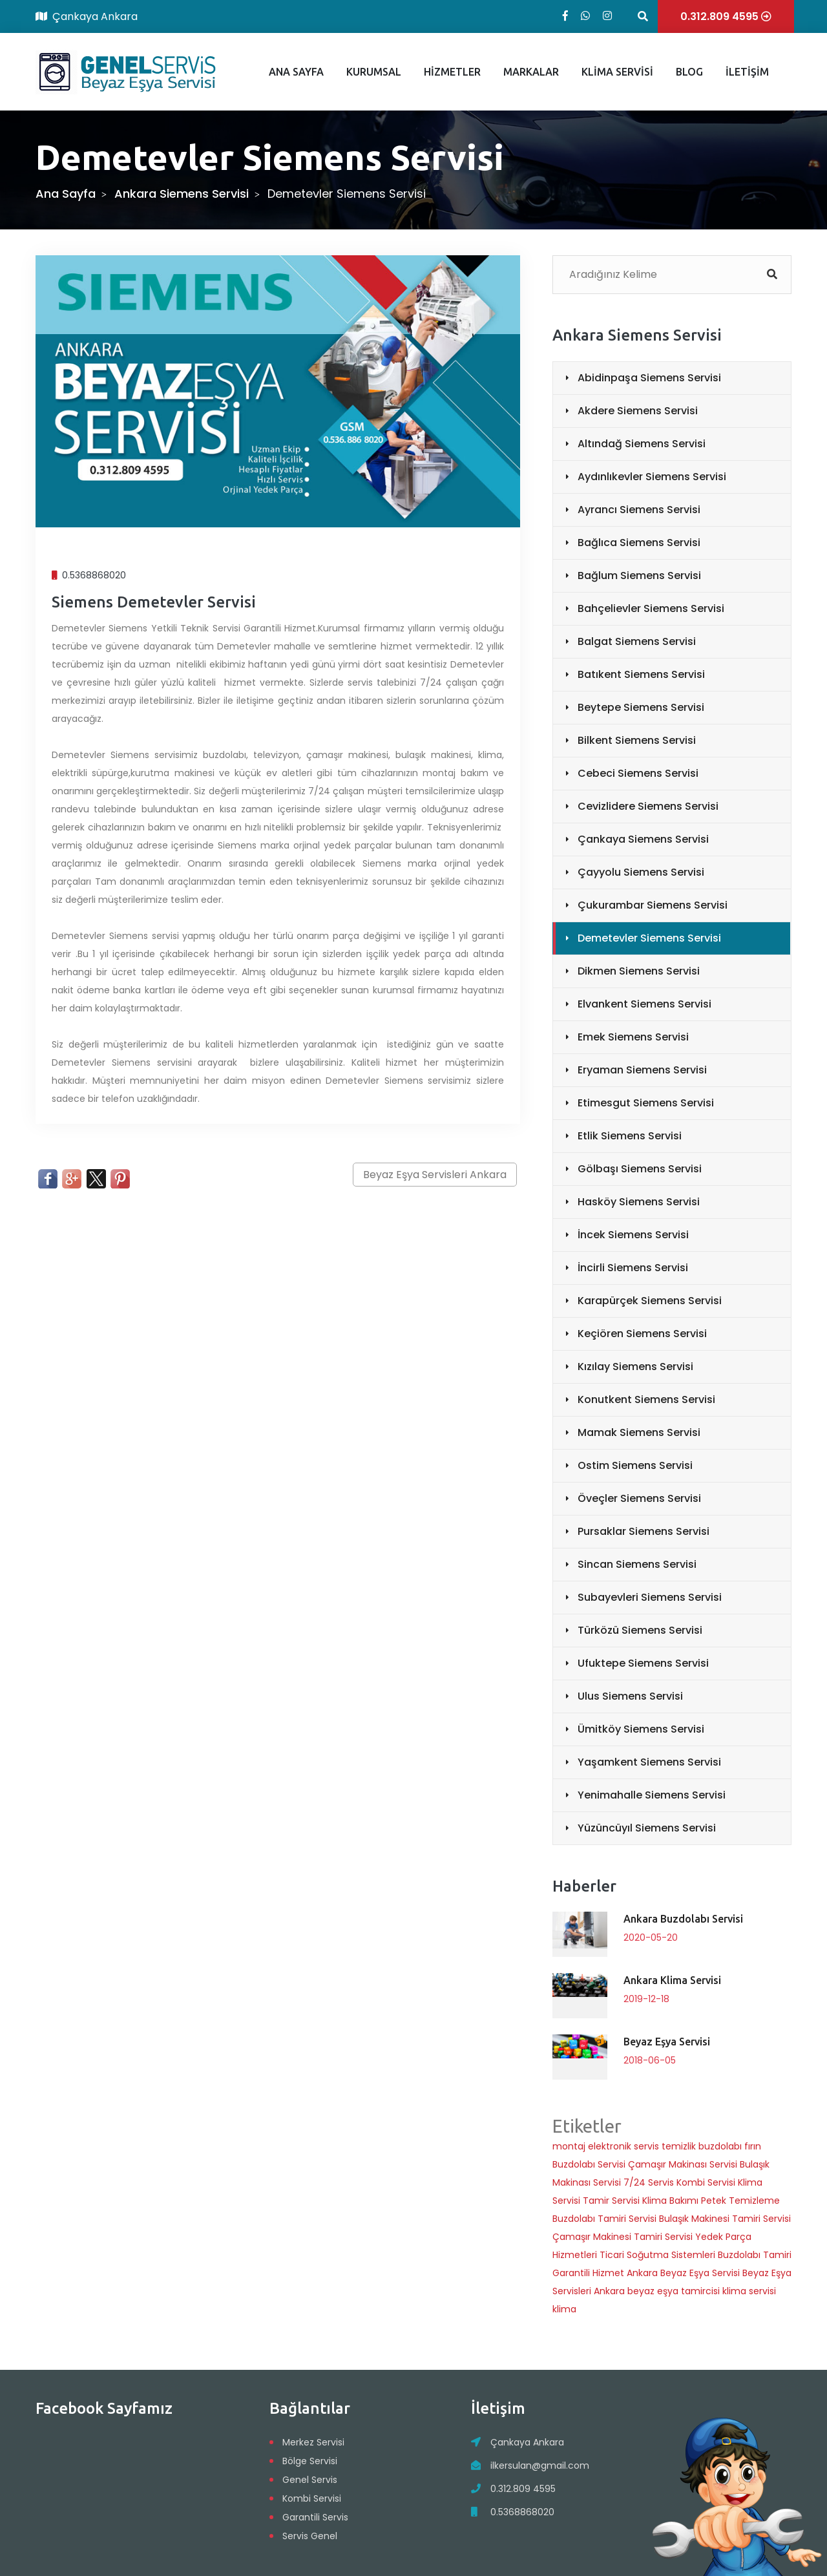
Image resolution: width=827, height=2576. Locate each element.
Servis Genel (309, 2535)
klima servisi (749, 2291)
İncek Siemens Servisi (633, 1234)
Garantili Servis (315, 2517)
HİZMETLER (452, 72)
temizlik (679, 2146)
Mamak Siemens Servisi (639, 1432)
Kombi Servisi (705, 2182)
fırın (752, 2146)
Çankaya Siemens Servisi (643, 839)
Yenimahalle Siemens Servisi (652, 1795)
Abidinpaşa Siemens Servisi (649, 377)
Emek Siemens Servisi (633, 1036)
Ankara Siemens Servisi (181, 193)
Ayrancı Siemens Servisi (639, 509)
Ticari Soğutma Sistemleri (657, 2254)
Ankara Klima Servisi (672, 1980)
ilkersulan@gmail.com (539, 2465)
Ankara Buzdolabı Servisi (683, 1919)
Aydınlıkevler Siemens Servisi (652, 476)
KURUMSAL (373, 72)
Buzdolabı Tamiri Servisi (604, 2218)
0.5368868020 (522, 2512)
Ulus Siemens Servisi (630, 1696)
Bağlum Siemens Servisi (639, 575)
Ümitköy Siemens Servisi (641, 1729)
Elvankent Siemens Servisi (644, 1004)
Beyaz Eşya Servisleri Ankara (435, 1174)
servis (646, 2146)
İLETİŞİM (747, 72)
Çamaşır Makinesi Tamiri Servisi (622, 2236)
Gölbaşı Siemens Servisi (640, 1168)
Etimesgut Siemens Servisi (646, 1102)
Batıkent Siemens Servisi (641, 674)
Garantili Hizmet (588, 2272)
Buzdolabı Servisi (588, 2164)
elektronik (609, 2146)
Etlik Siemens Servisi (630, 1135)
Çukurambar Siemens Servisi (653, 905)
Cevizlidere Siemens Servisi (648, 806)
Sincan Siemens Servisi (637, 1564)
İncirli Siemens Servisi (633, 1267)
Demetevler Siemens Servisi (649, 938)
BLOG (689, 72)
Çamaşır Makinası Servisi (682, 2164)
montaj (568, 2146)
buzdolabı (720, 2146)
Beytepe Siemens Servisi (641, 707)
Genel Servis (309, 2479)
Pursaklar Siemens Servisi (643, 1531)
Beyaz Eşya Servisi (666, 2041)
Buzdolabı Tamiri (754, 2254)
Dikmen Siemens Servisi (639, 971)
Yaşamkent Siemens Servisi (649, 1762)
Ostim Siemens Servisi (635, 1465)
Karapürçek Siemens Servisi (650, 1300)
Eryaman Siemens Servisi (642, 1069)
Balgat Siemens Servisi (637, 641)
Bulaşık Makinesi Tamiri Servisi (725, 2218)
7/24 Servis (648, 2182)
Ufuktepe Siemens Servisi (643, 1663)
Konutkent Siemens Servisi (646, 1399)
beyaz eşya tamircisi (674, 2291)
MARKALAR (531, 72)
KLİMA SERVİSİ (617, 72)
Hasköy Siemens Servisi (639, 1201)
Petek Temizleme (740, 2200)
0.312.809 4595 (523, 2488)
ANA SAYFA (296, 72)
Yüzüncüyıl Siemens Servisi (647, 1828)
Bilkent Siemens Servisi (637, 740)
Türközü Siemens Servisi (640, 1630)
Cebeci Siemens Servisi (638, 773)
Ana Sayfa (66, 193)
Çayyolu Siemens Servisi (641, 872)
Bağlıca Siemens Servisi (639, 542)
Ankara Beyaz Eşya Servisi (683, 2272)
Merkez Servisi (313, 2442)
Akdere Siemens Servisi (638, 410)
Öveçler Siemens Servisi (639, 1498)
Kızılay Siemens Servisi (635, 1366)
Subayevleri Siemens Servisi (650, 1597)
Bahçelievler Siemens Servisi (651, 608)
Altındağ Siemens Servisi (642, 443)
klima (564, 2309)
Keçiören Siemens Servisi (642, 1333)
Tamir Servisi (611, 2200)
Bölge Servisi (309, 2461)
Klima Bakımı (670, 2200)
